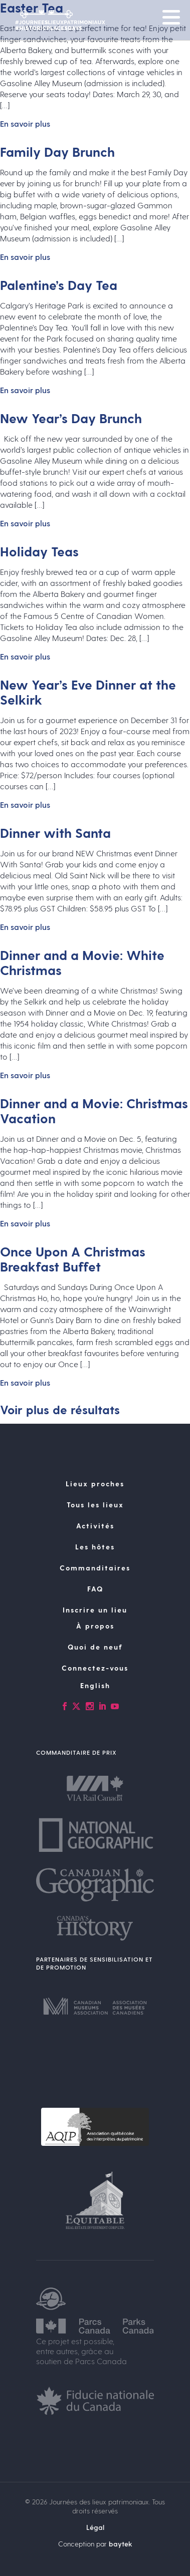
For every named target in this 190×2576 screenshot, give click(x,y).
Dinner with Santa (55, 832)
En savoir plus (25, 123)
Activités (95, 1525)
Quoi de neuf (95, 1647)
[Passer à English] (95, 1686)
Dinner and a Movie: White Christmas (82, 962)
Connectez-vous (95, 1668)
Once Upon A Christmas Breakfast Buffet (72, 1258)
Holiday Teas (39, 551)
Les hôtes (95, 1546)
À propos (95, 1626)
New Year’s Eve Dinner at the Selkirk (88, 692)
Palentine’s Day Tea (58, 284)
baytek (120, 2543)
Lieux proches (95, 1483)
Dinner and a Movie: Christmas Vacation (94, 1110)
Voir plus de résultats (60, 1409)
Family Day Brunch (57, 151)
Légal (95, 2527)
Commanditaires (95, 1567)
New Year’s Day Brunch (71, 418)
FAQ (95, 1588)
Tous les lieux (95, 1504)
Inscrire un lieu (95, 1609)
